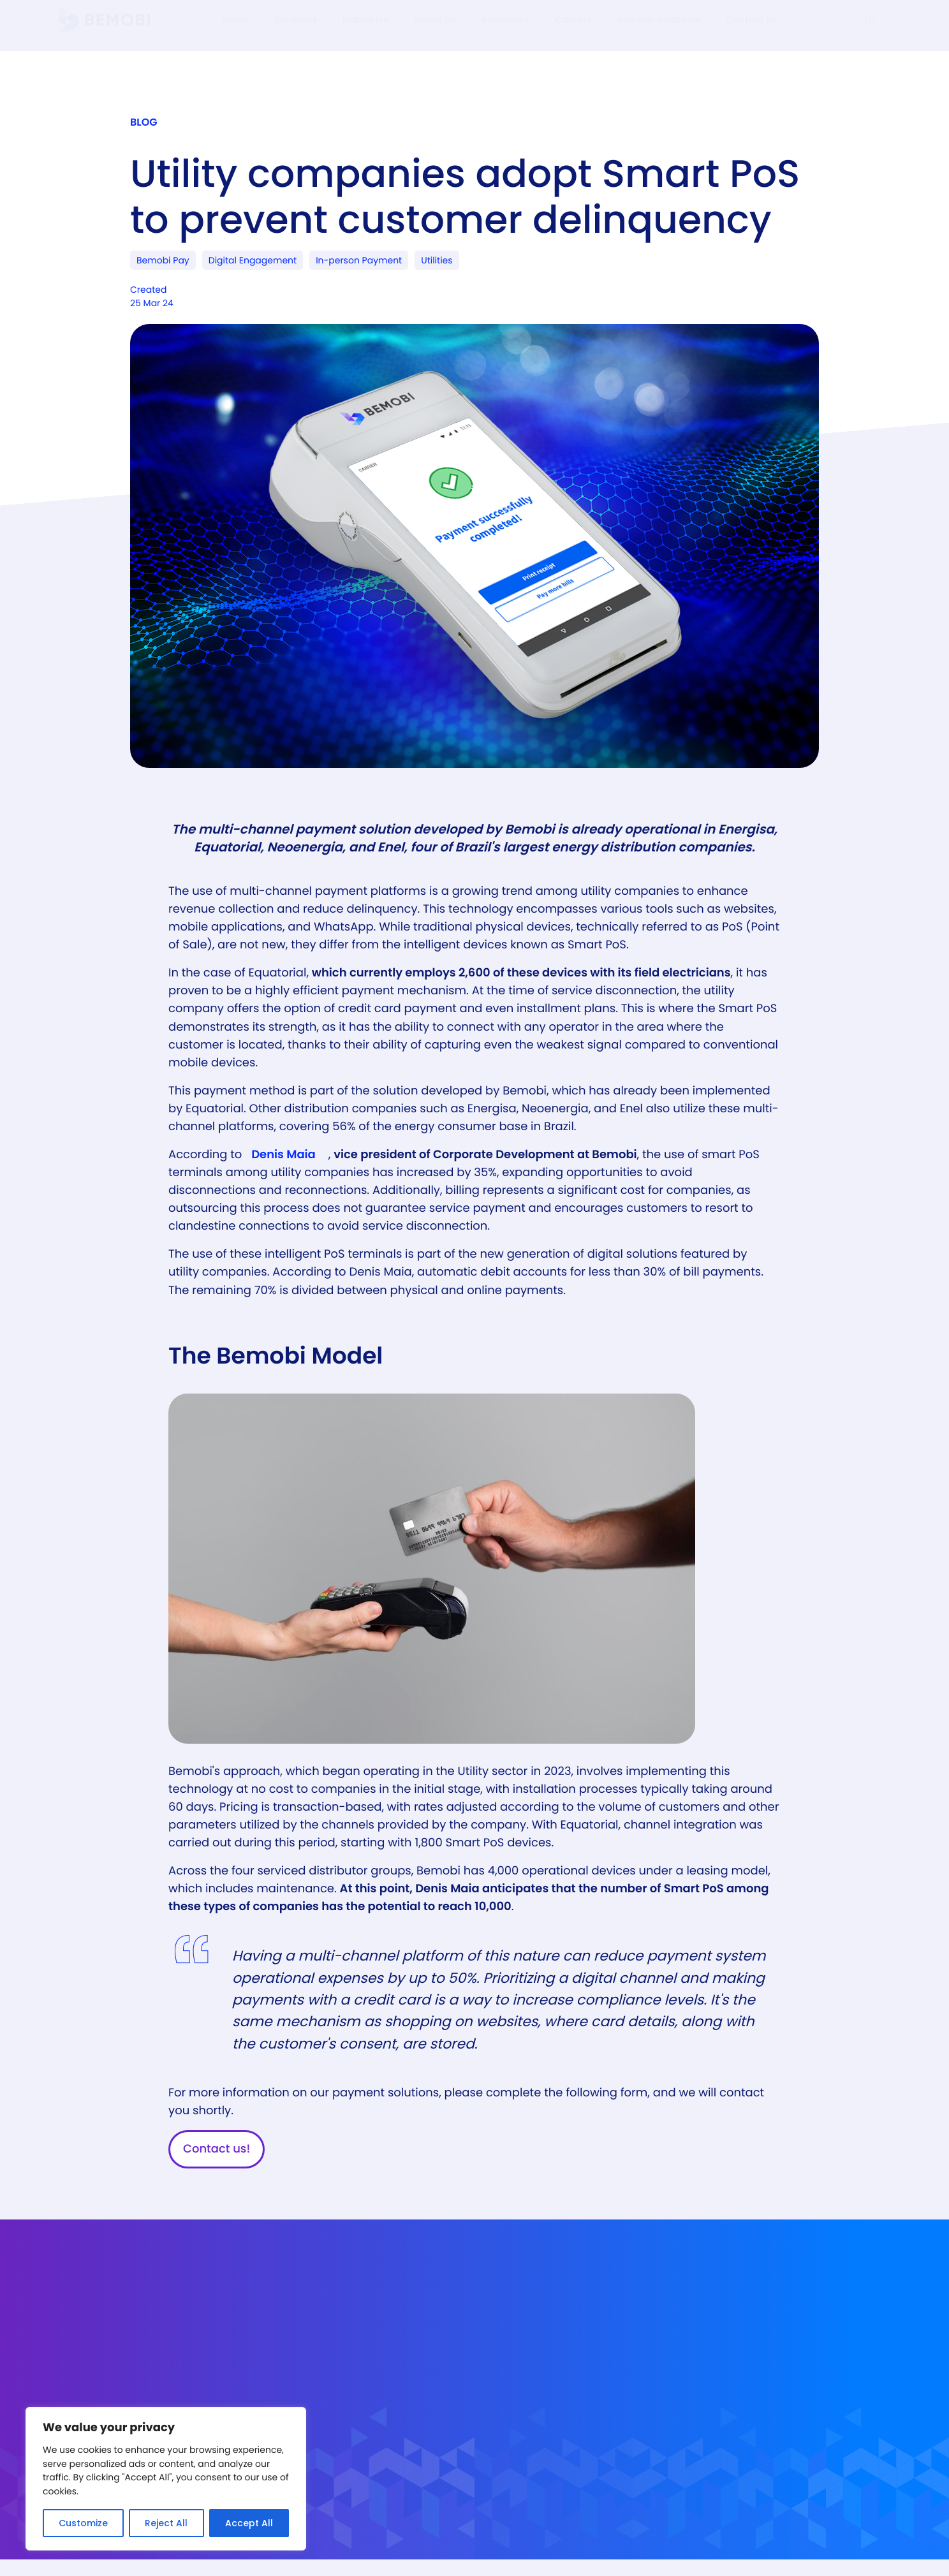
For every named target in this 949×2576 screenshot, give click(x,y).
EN (869, 32)
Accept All (249, 2523)
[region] (166, 2478)
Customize (83, 2523)
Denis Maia (283, 1169)
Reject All (166, 2523)
